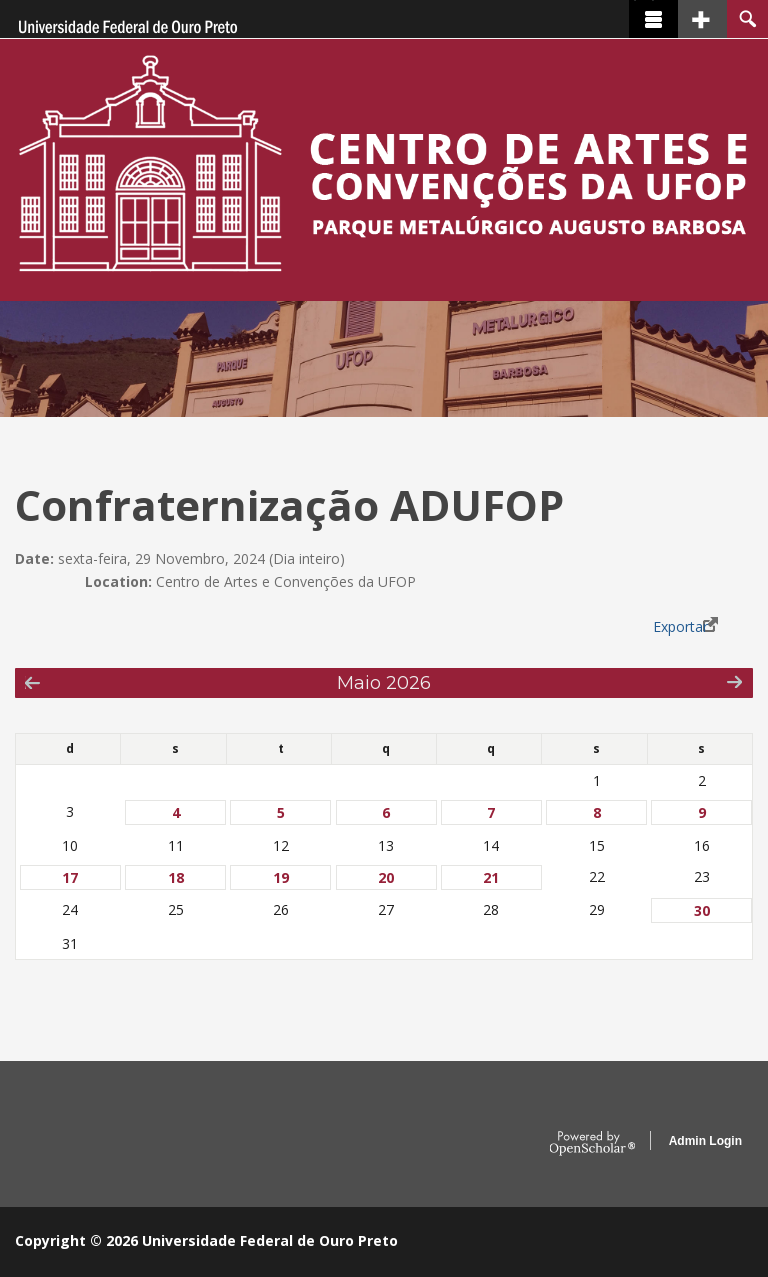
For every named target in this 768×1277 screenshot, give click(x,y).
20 (386, 877)
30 (702, 910)
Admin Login (705, 1141)
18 (176, 877)
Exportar (680, 626)
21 (491, 877)
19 (281, 877)
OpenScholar (592, 1144)
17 (70, 877)
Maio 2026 (384, 682)
